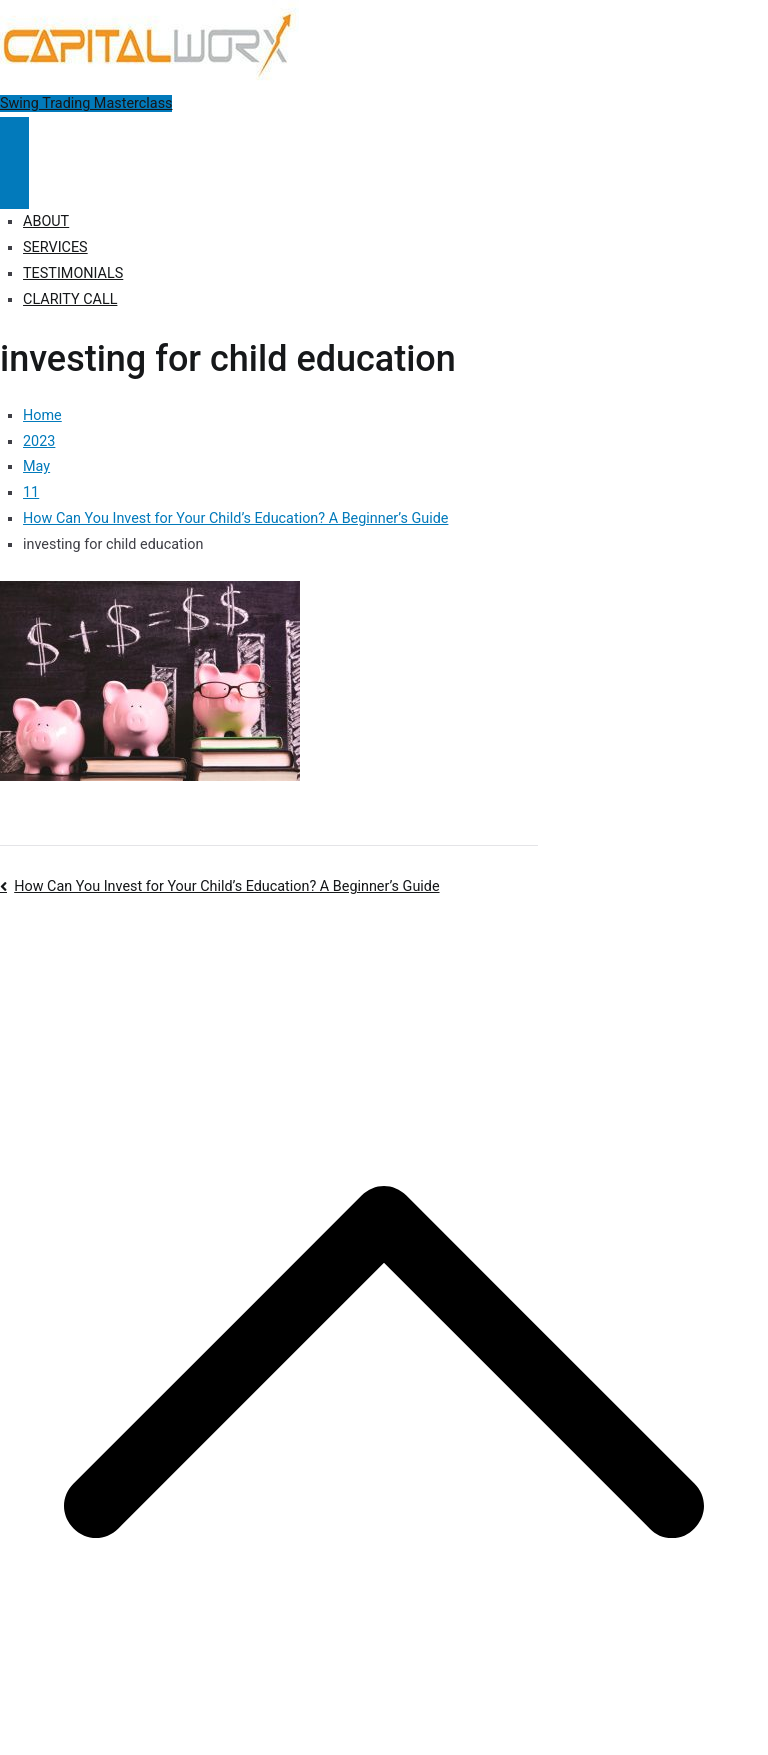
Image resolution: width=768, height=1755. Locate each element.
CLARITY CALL (70, 299)
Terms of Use (547, 941)
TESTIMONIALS (73, 273)
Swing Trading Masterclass (86, 103)
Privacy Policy (372, 941)
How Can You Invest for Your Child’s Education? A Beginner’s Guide (226, 886)
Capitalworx (154, 941)
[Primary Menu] (14, 140)
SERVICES (55, 247)
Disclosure (460, 941)
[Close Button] (14, 186)
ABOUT (46, 221)
